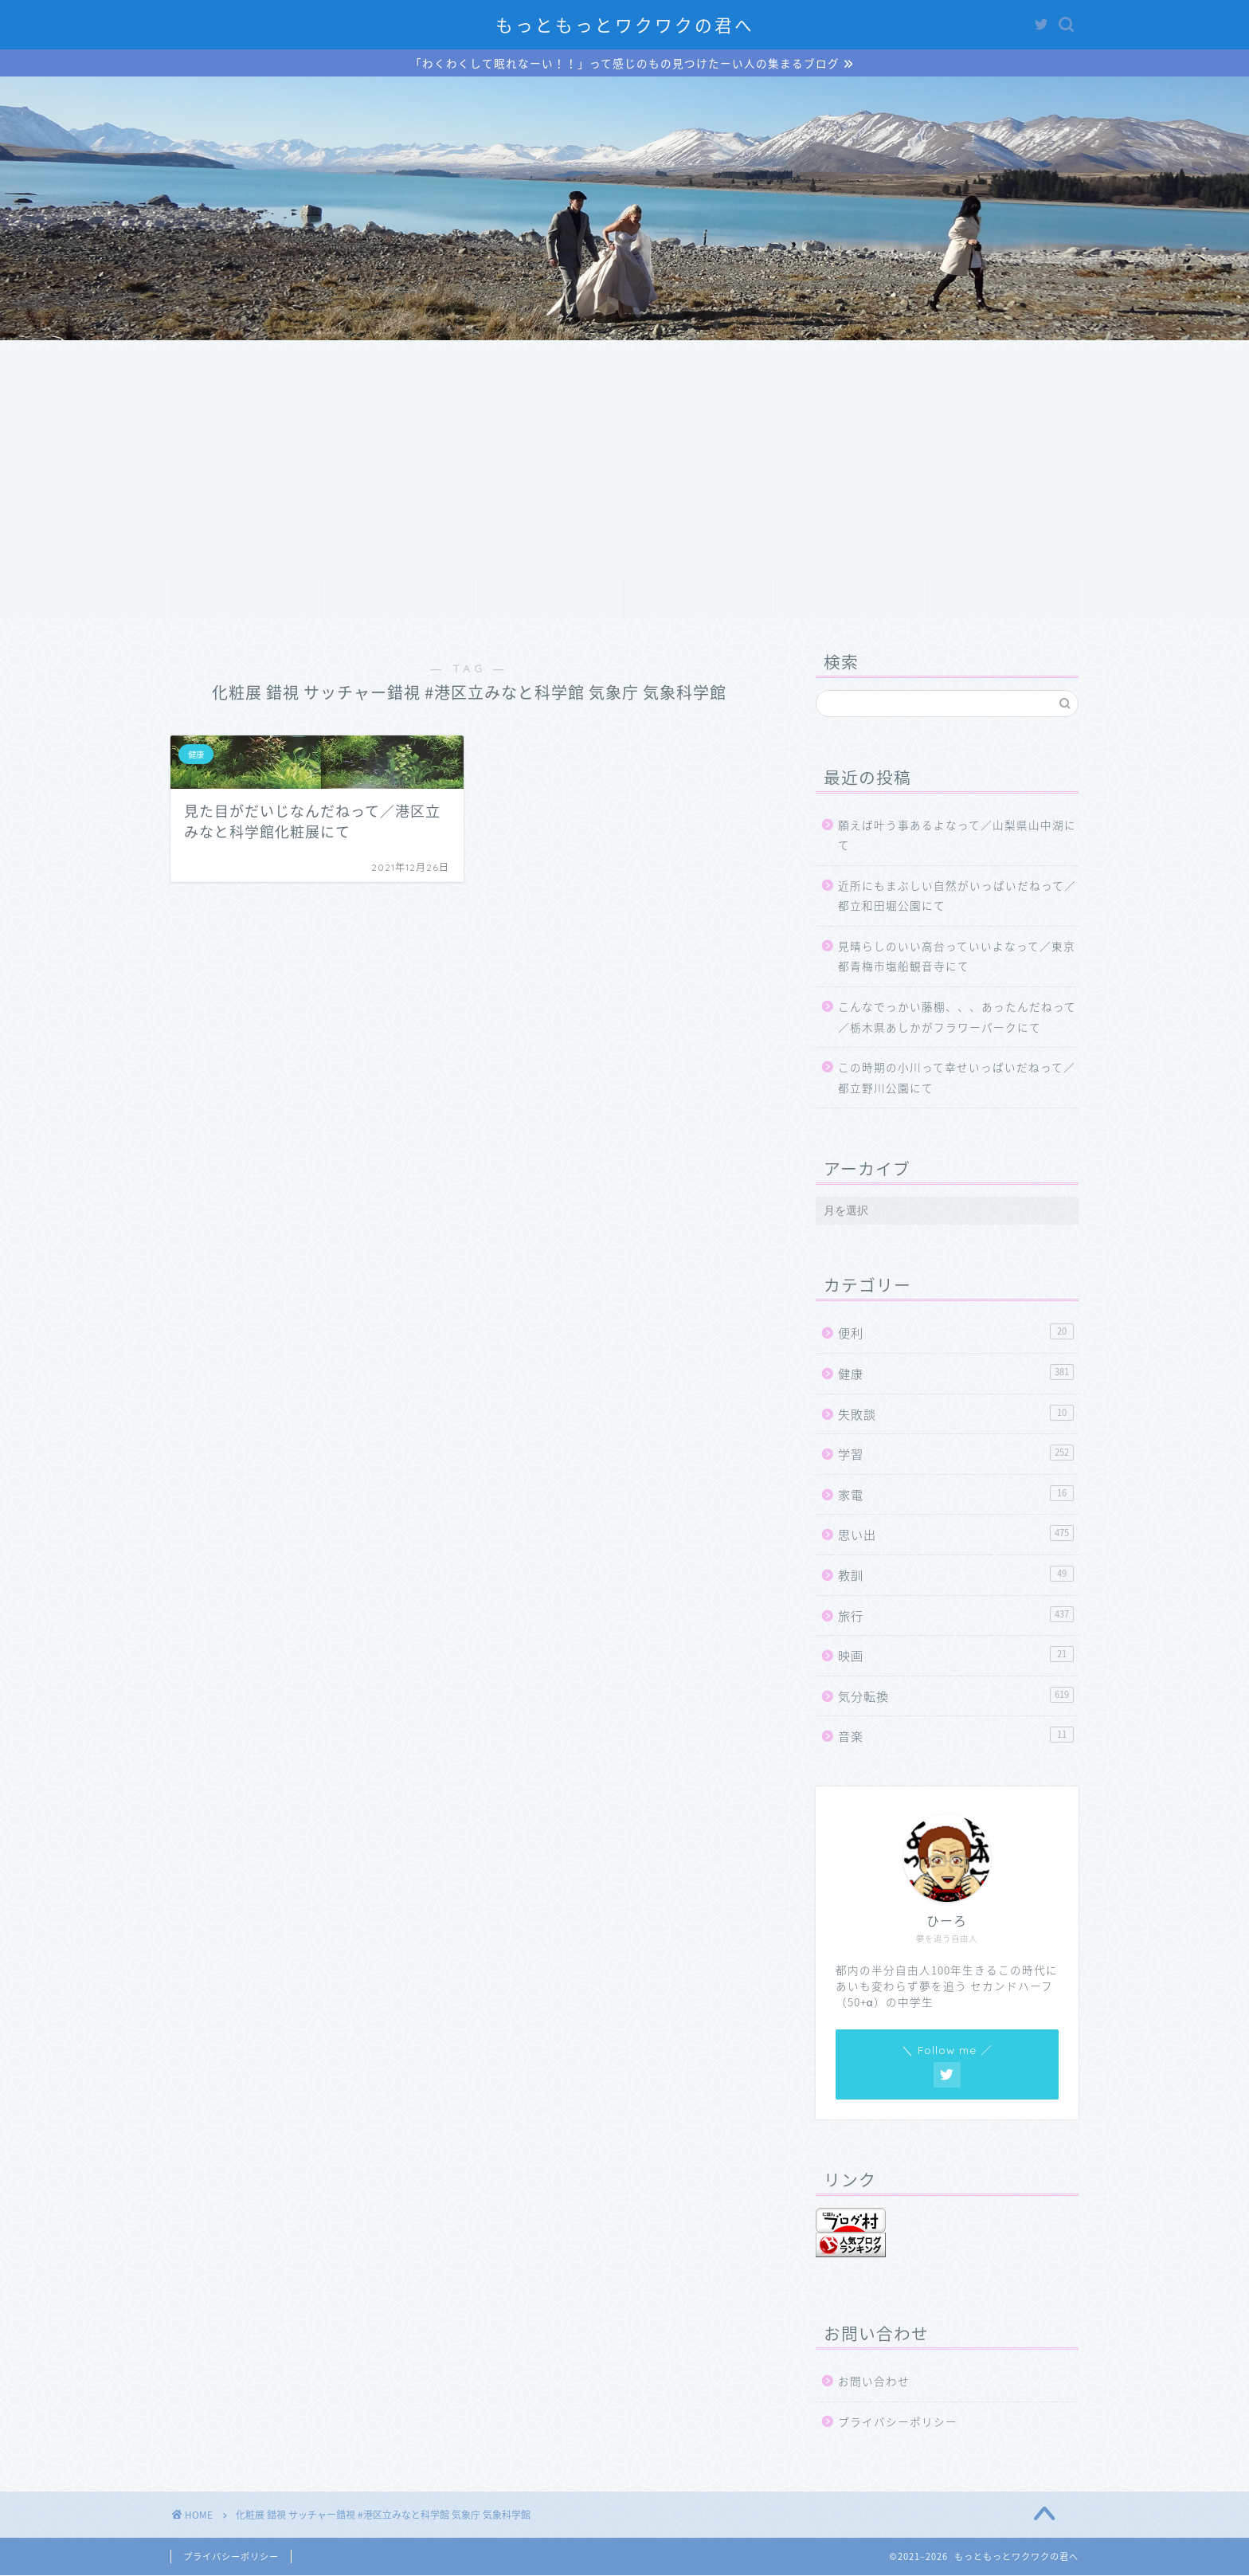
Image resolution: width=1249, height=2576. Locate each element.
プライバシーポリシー (897, 2422)
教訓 (956, 1575)
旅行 (956, 1616)
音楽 (956, 1737)
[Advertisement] (624, 460)
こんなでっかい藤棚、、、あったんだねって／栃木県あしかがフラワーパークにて (957, 1017)
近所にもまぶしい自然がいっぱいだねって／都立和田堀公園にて (957, 896)
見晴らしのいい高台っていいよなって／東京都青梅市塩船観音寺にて (956, 957)
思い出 (956, 1536)
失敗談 (956, 1415)
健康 (956, 1374)
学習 (956, 1454)
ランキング (700, 601)
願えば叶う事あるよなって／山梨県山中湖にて (957, 835)
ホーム (246, 601)
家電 (956, 1495)
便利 (956, 1334)
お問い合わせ (1003, 601)
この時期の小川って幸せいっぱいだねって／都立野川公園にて (956, 1079)
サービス (549, 601)
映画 (956, 1656)
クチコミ (851, 601)
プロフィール (397, 601)
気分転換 (956, 1697)
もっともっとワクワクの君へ (624, 25)
